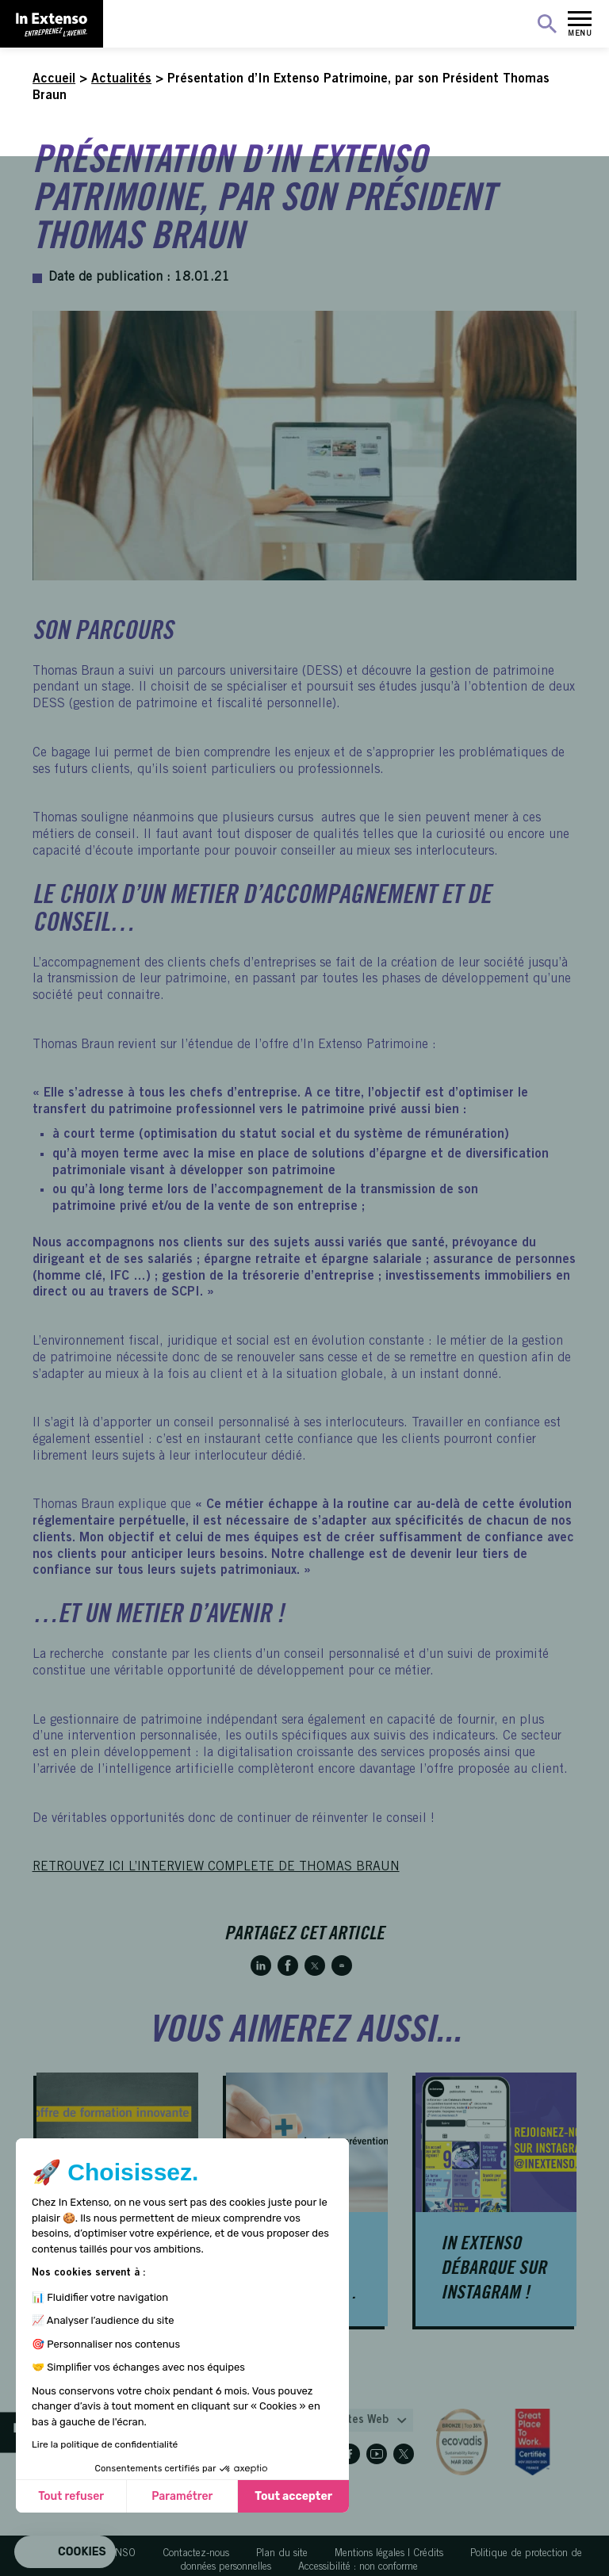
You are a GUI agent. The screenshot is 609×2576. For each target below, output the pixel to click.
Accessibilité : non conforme (358, 2568)
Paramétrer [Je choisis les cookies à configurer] (182, 2496)
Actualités (121, 79)
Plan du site (282, 2554)
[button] (65, 2552)
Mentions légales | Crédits (389, 2554)
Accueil (54, 79)
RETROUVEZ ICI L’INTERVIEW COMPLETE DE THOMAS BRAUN (216, 1867)
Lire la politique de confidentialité (105, 2444)
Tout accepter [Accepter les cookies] (293, 2496)
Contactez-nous (196, 2554)
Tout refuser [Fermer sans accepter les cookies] (71, 2496)
